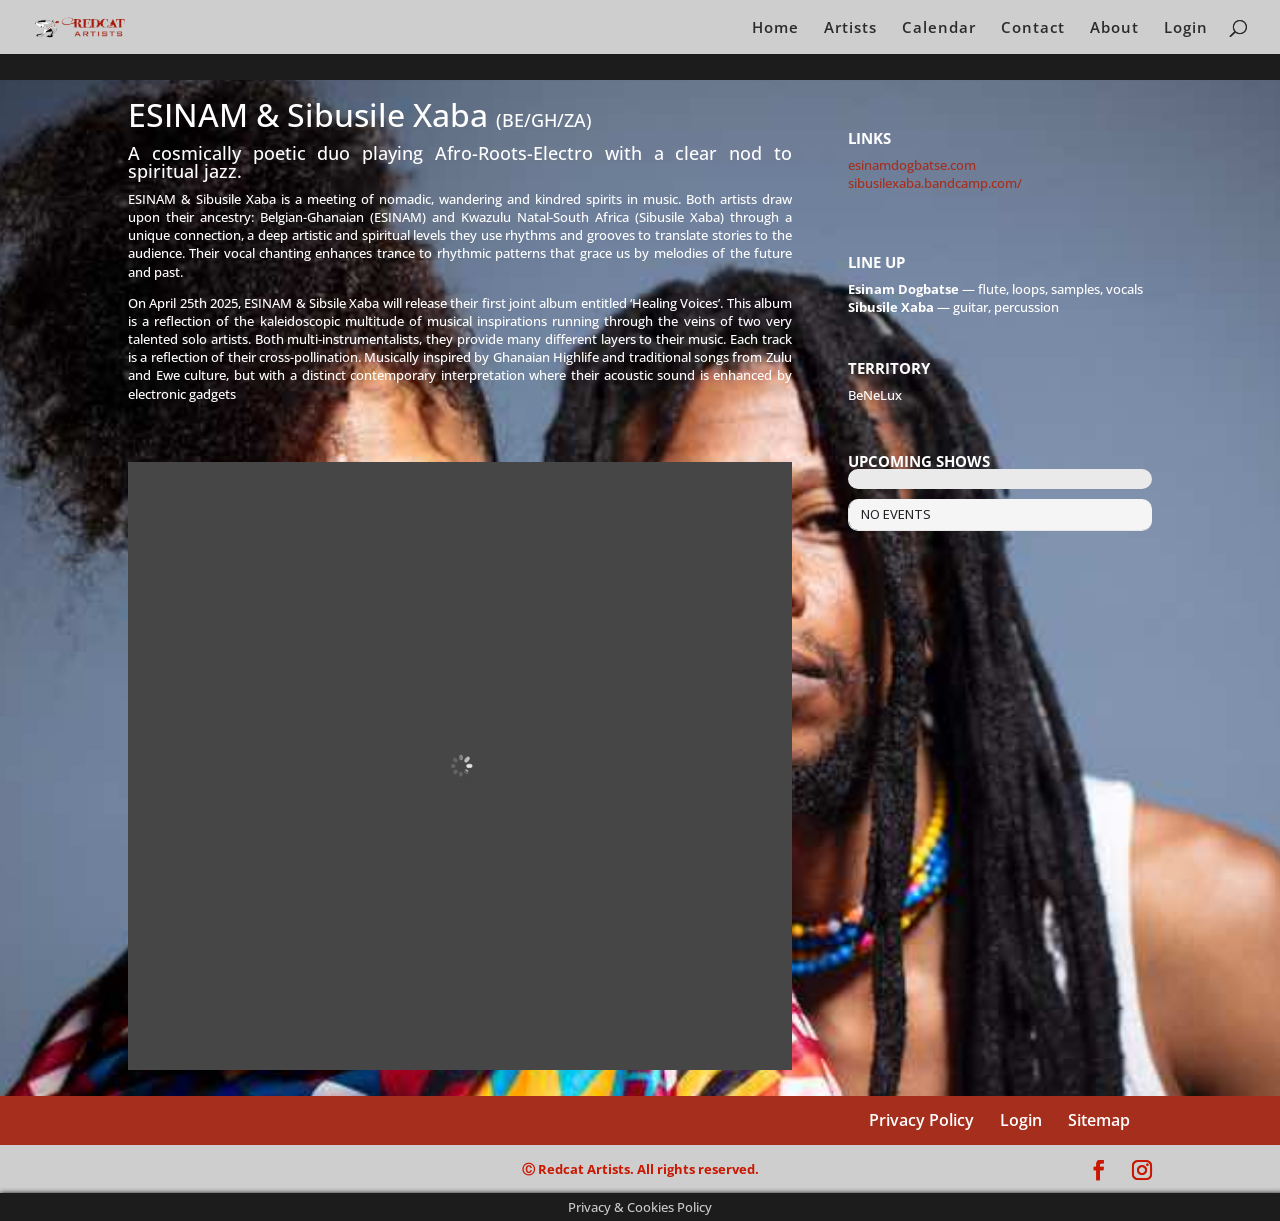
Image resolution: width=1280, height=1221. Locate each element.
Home (775, 28)
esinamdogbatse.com (912, 165)
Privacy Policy (921, 1120)
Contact (1033, 28)
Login (1186, 28)
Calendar (939, 28)
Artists (850, 28)
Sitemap (1099, 1120)
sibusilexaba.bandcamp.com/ (935, 183)
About (1114, 28)
